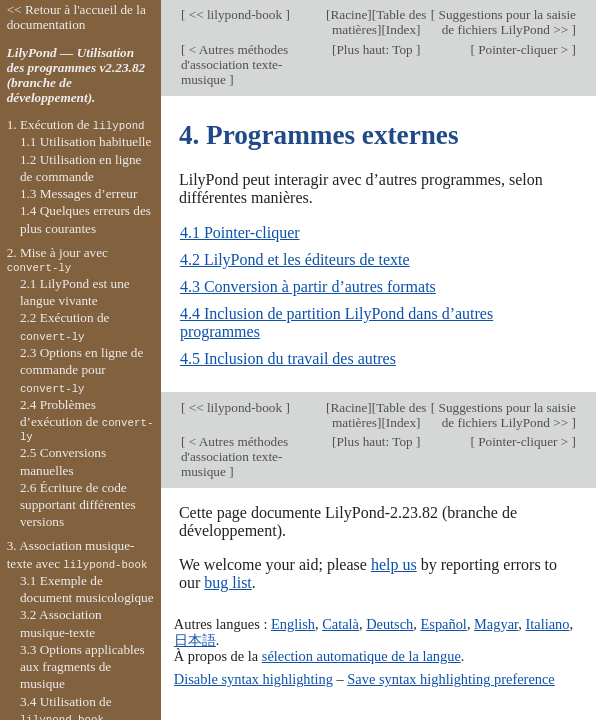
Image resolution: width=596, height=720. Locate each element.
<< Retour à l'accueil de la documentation (76, 17)
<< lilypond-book (235, 14)
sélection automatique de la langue (361, 656)
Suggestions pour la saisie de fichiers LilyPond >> (505, 22)
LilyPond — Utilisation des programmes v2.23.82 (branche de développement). (76, 75)
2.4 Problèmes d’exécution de (87, 421)
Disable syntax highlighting (253, 679)
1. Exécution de (76, 124)
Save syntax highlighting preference (450, 679)
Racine (348, 14)
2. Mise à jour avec (57, 260)
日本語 (195, 640)
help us (394, 564)
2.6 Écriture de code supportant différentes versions (78, 505)
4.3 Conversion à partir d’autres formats (308, 286)
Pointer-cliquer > (523, 49)
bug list (228, 582)
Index (401, 29)
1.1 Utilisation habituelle (86, 141)
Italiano (547, 624)
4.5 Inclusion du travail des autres (288, 358)
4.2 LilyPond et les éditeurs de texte (295, 259)
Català (340, 624)
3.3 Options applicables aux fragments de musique (82, 667)
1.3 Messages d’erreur (79, 193)
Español (444, 624)
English (293, 624)
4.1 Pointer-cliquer (240, 232)
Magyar (496, 624)
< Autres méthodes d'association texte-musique (234, 64)
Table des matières (379, 22)
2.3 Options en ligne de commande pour (81, 370)
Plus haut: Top (376, 49)
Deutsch (389, 624)
